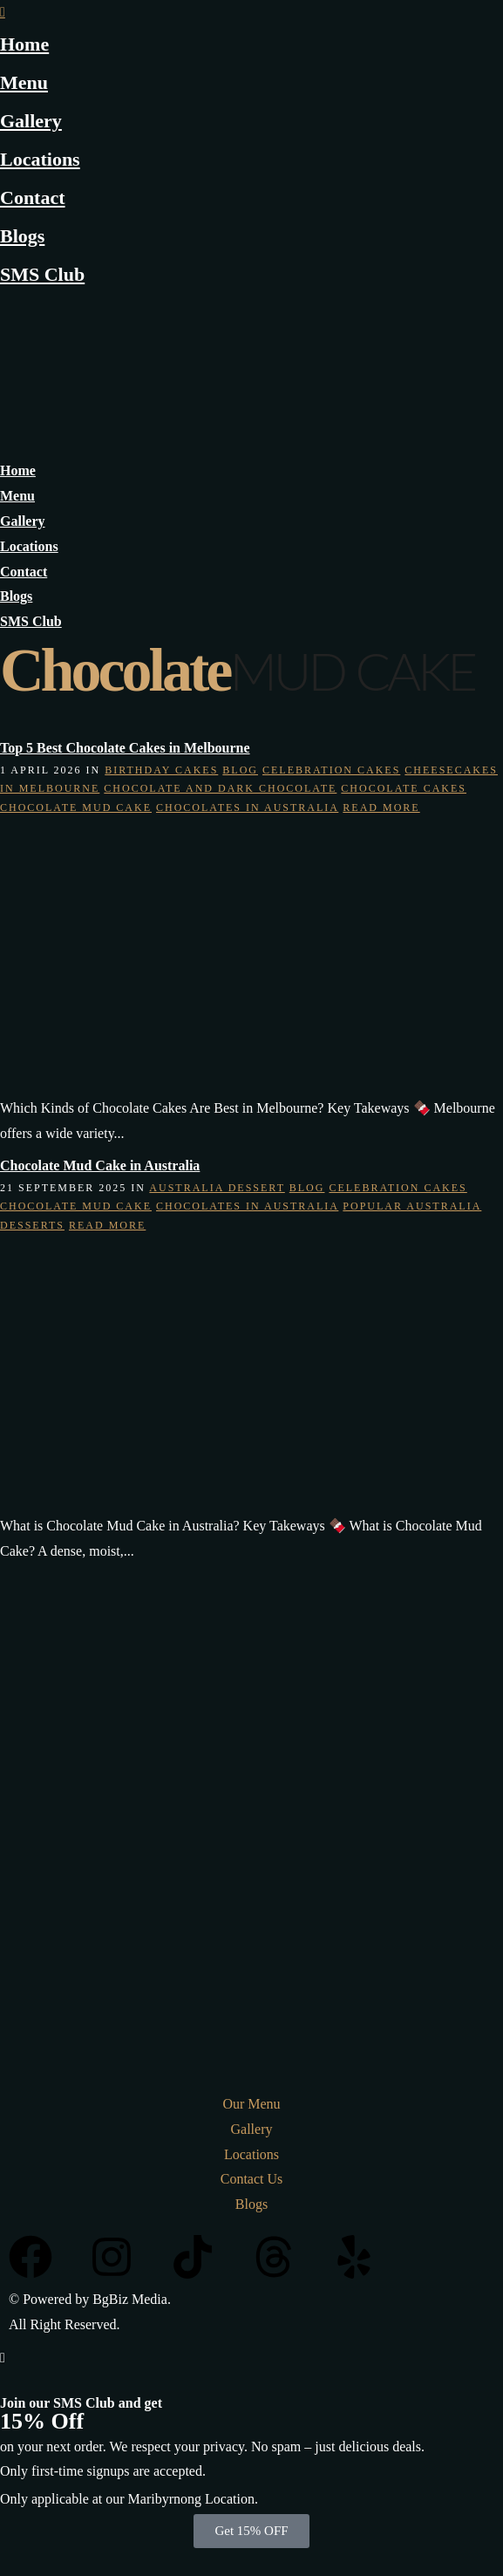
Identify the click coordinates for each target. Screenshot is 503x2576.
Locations (40, 159)
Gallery (31, 121)
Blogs (22, 236)
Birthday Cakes (161, 770)
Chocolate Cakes (403, 788)
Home (24, 44)
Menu (24, 82)
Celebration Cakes (331, 770)
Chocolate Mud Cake (76, 807)
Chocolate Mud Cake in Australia (100, 1165)
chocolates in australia (247, 807)
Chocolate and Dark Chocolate (220, 788)
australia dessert (216, 1188)
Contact (32, 197)
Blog (240, 770)
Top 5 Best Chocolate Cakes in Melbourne (125, 747)
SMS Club (42, 274)
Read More (381, 807)
